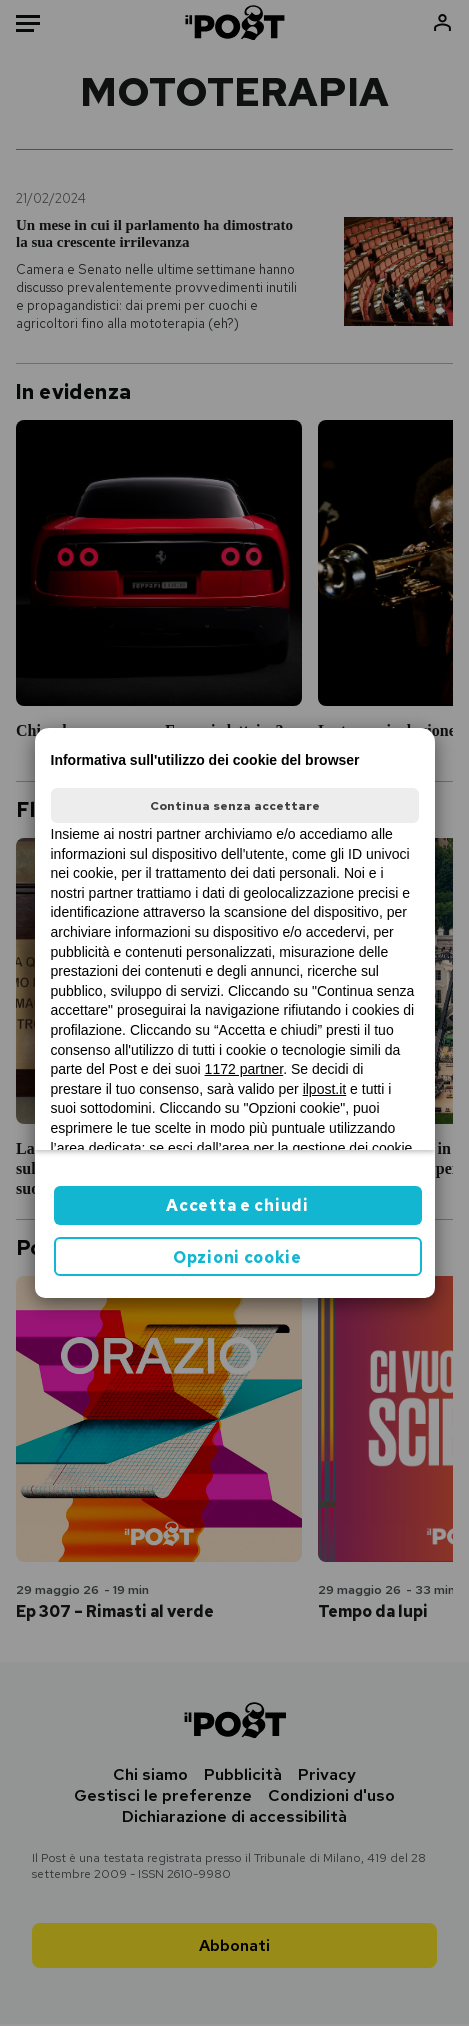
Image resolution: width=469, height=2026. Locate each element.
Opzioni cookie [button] (237, 1257)
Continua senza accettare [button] (235, 806)
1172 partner (244, 1069)
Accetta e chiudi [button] (237, 1205)
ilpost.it (325, 1089)
